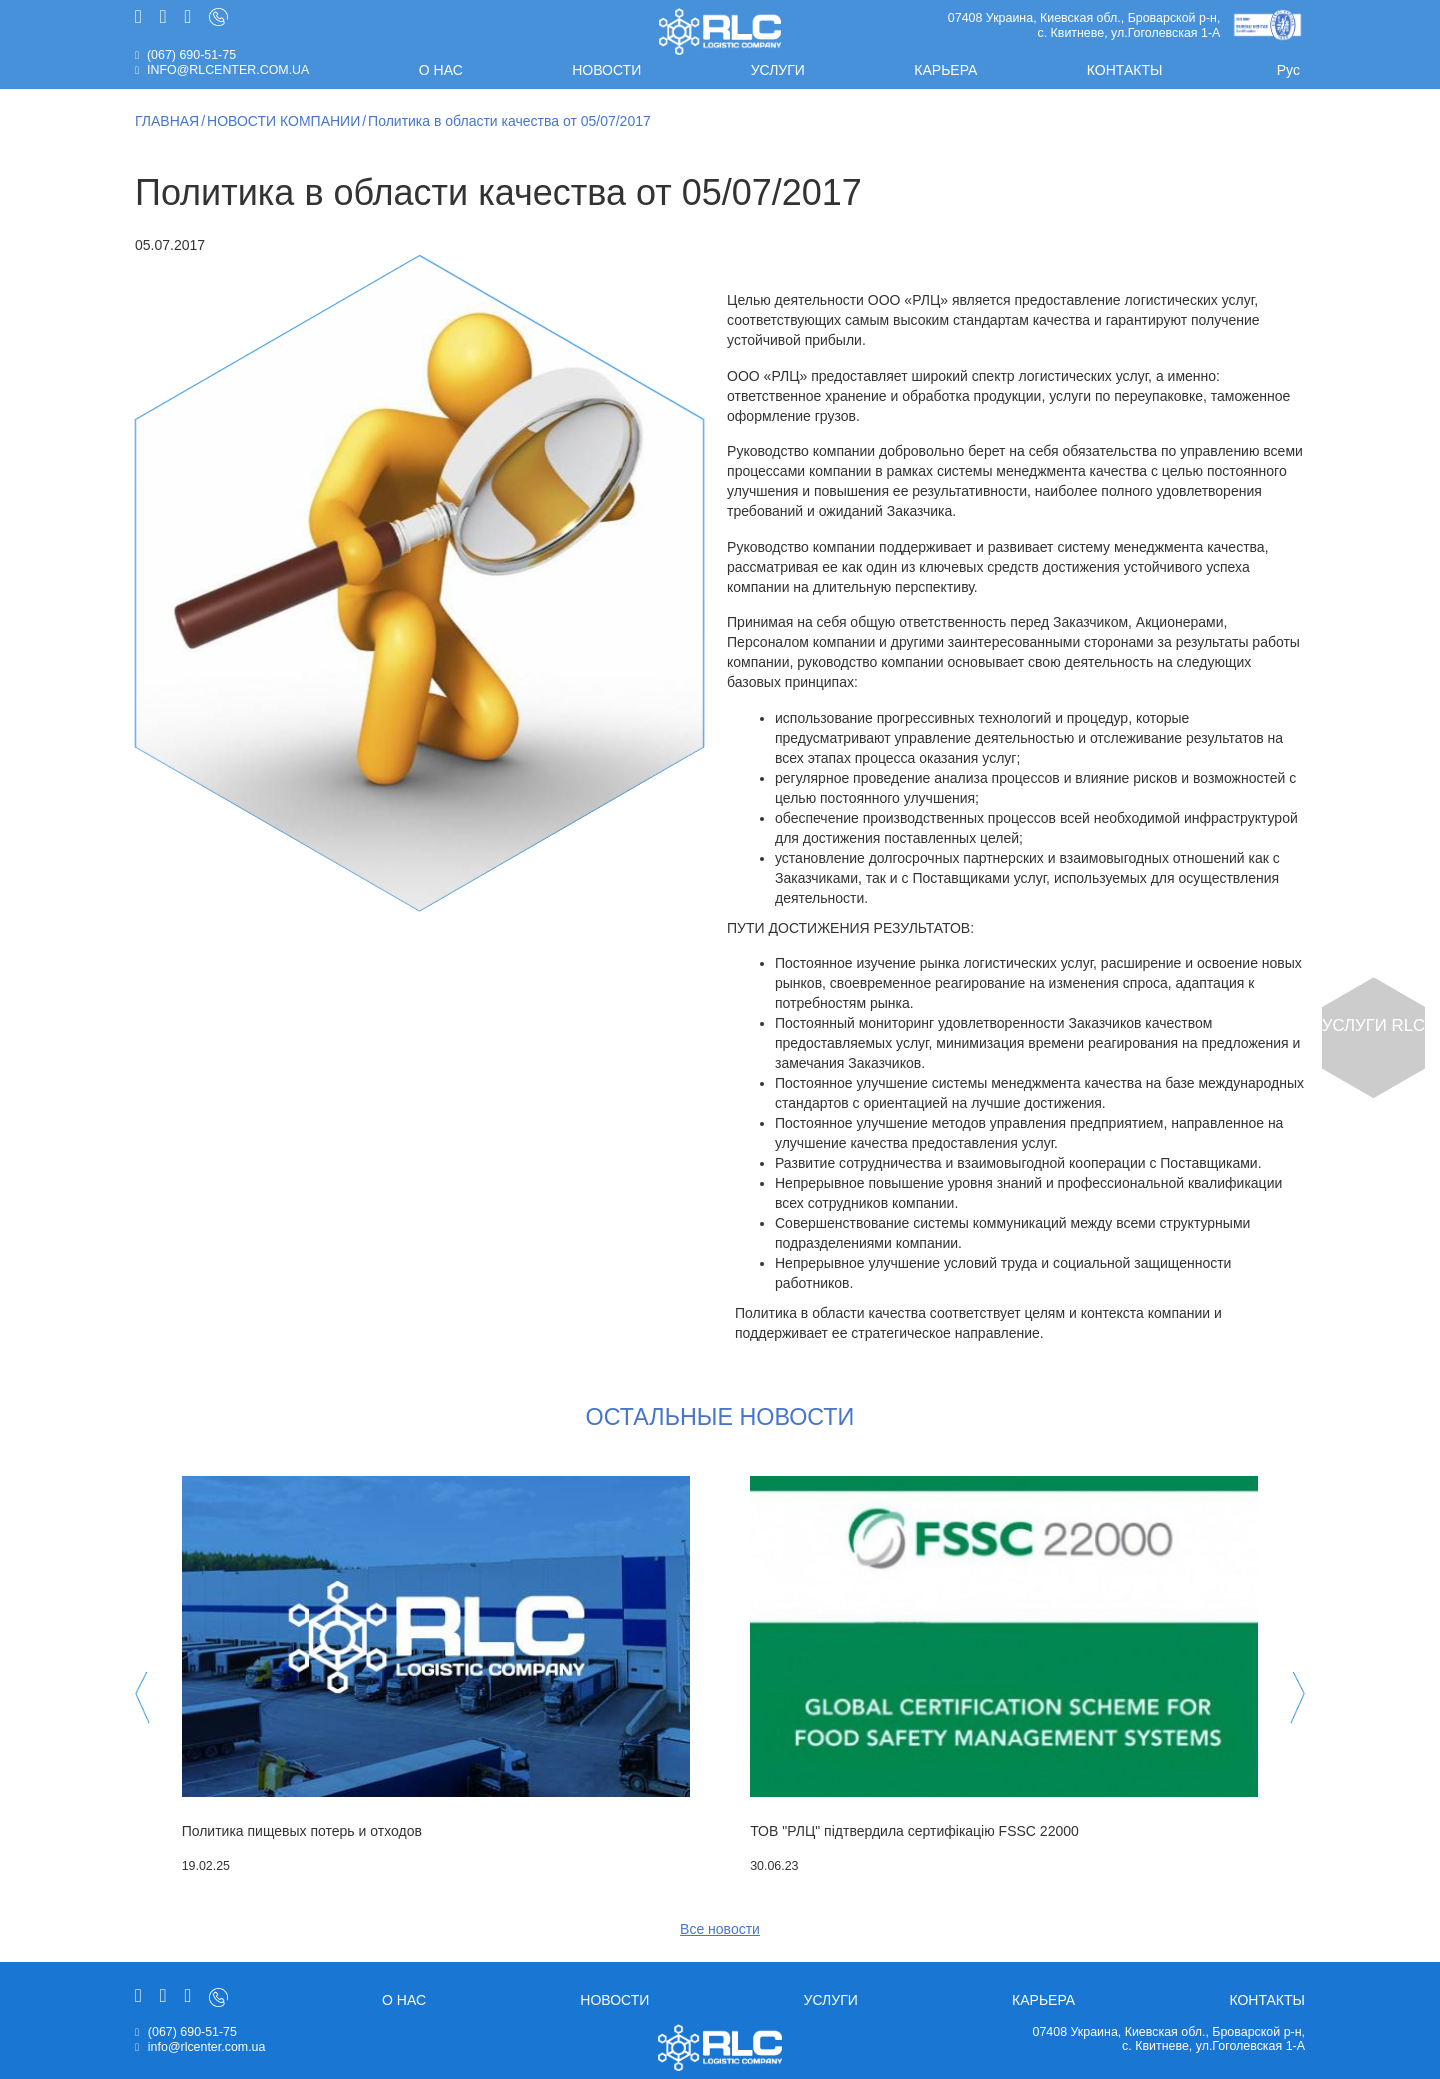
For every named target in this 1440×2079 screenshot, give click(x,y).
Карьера (945, 70)
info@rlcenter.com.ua (228, 70)
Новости (606, 70)
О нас (441, 70)
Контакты (1125, 70)
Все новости (720, 1929)
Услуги (778, 70)
